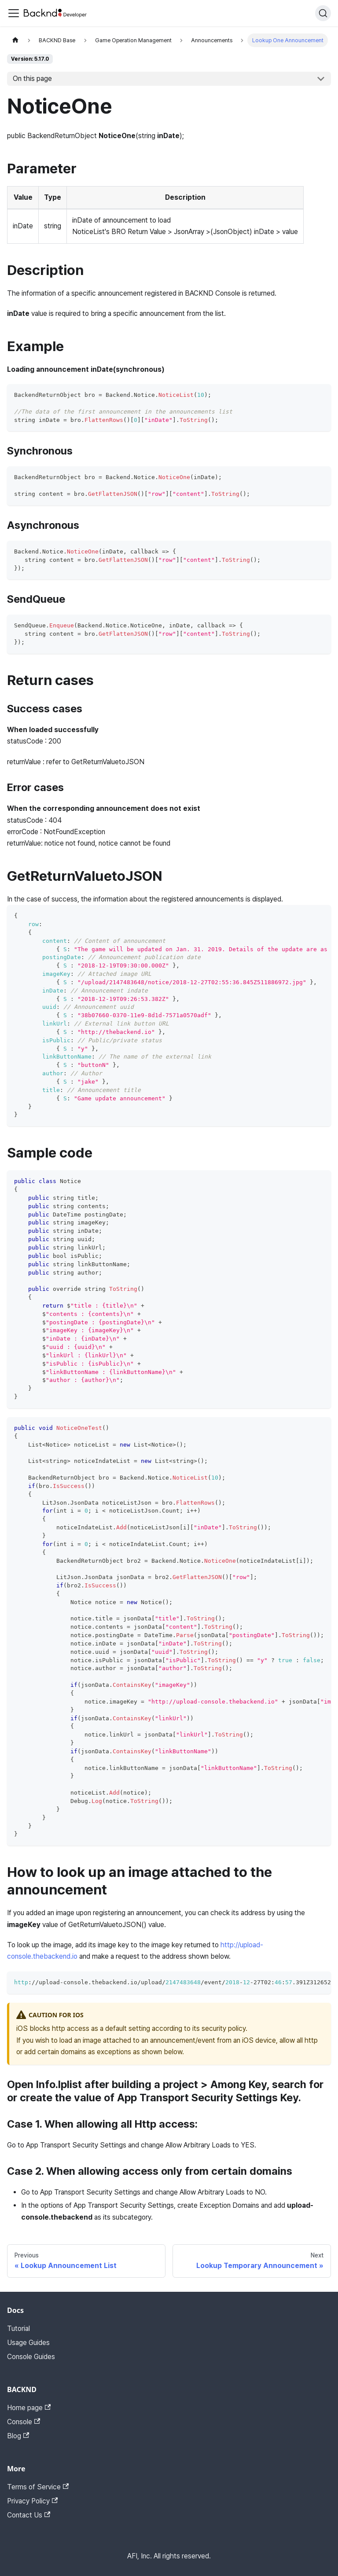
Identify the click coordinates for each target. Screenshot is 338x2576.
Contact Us (28, 2515)
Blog (18, 2436)
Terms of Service (38, 2487)
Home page (29, 2408)
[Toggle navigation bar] (13, 13)
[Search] (323, 13)
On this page (32, 78)
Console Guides (31, 2356)
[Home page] (15, 40)
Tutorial (18, 2328)
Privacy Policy (32, 2501)
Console (23, 2422)
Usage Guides (28, 2342)
